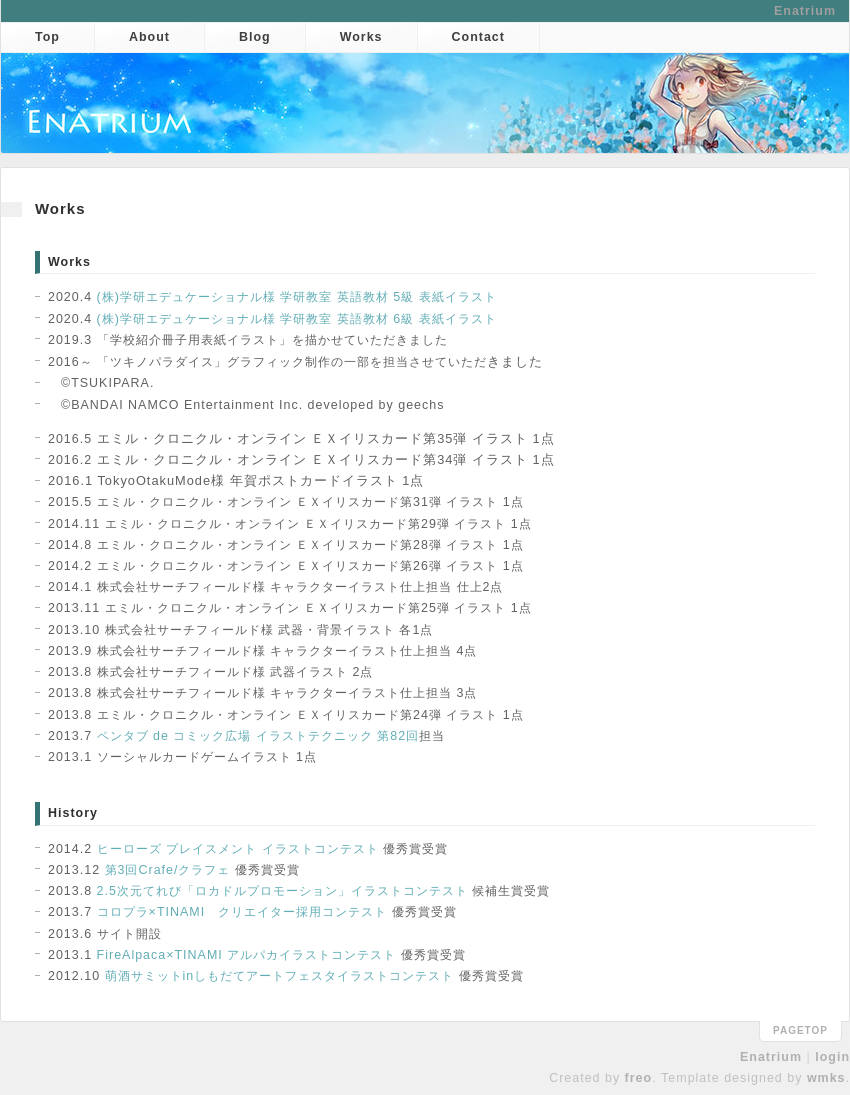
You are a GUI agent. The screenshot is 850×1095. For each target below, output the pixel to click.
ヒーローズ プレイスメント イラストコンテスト (238, 849)
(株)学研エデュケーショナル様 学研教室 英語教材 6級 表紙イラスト (297, 319)
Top (47, 37)
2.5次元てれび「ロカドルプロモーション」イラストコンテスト (282, 891)
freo (639, 1078)
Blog (255, 37)
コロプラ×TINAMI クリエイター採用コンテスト (242, 912)
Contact (478, 37)
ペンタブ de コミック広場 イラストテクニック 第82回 (258, 736)
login (832, 1057)
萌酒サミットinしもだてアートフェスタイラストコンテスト (280, 976)
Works (361, 37)
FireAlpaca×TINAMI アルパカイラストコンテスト (247, 955)
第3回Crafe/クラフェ (168, 870)
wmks (826, 1078)
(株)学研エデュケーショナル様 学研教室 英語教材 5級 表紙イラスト (297, 297)
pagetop (800, 1030)
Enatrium (805, 11)
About (149, 37)
